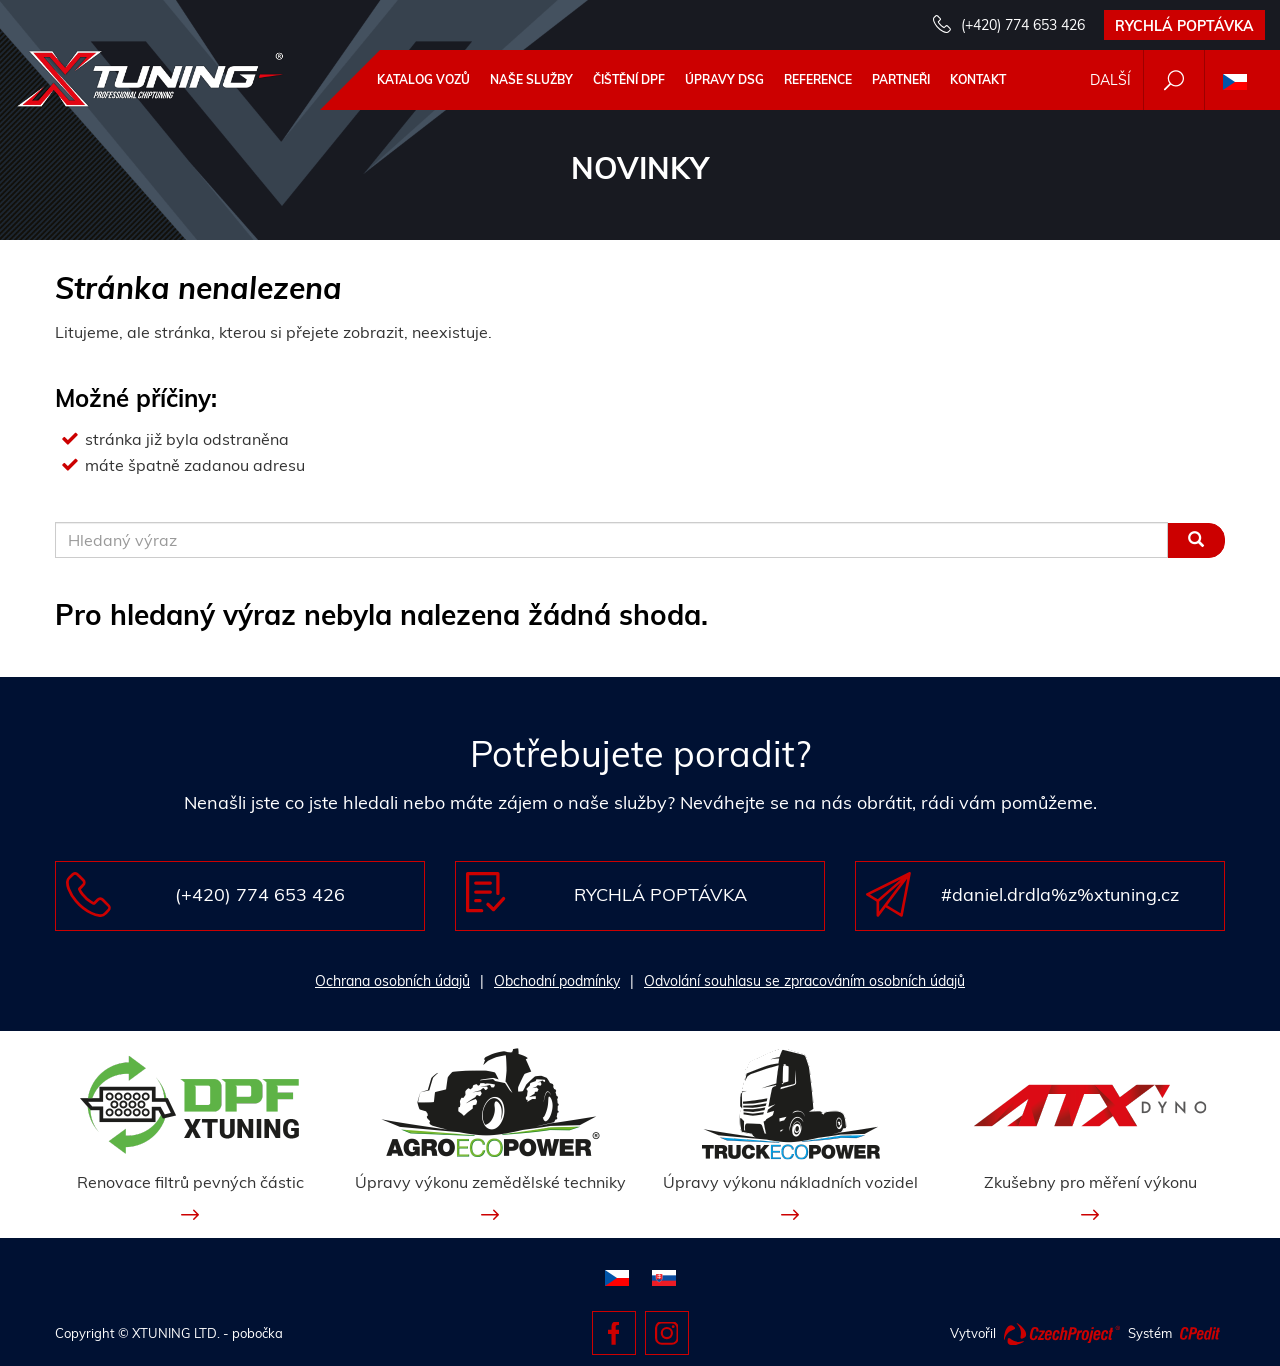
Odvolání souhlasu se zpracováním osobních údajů (804, 981)
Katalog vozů (423, 79)
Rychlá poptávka (1184, 26)
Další (1110, 80)
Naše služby (531, 79)
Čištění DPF (629, 79)
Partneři (901, 79)
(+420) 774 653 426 (1023, 25)
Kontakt (978, 79)
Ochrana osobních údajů (392, 981)
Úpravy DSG (724, 79)
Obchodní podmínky (557, 981)
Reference (818, 79)
